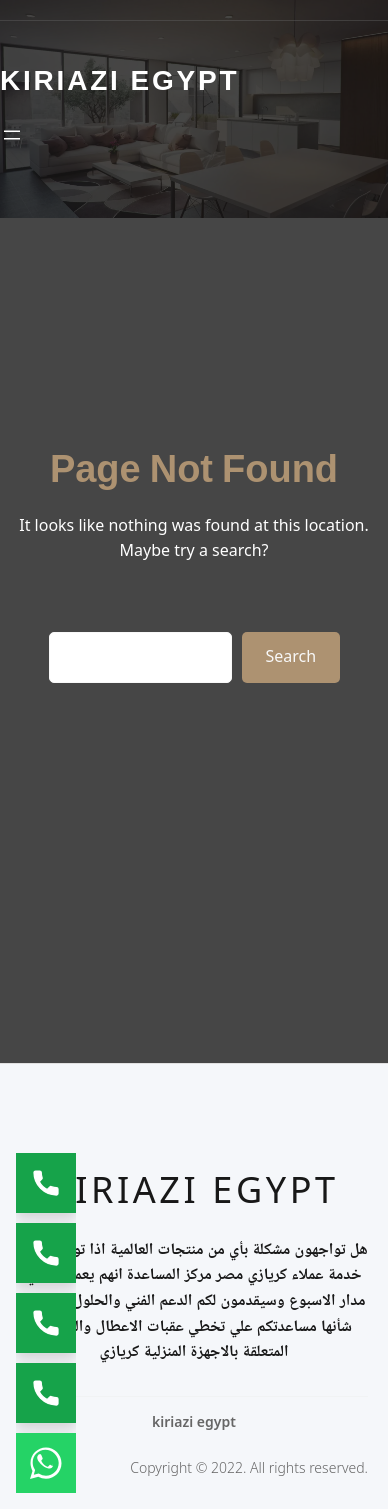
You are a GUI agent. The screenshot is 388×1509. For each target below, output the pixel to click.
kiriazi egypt (193, 1189)
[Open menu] (12, 135)
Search (291, 656)
